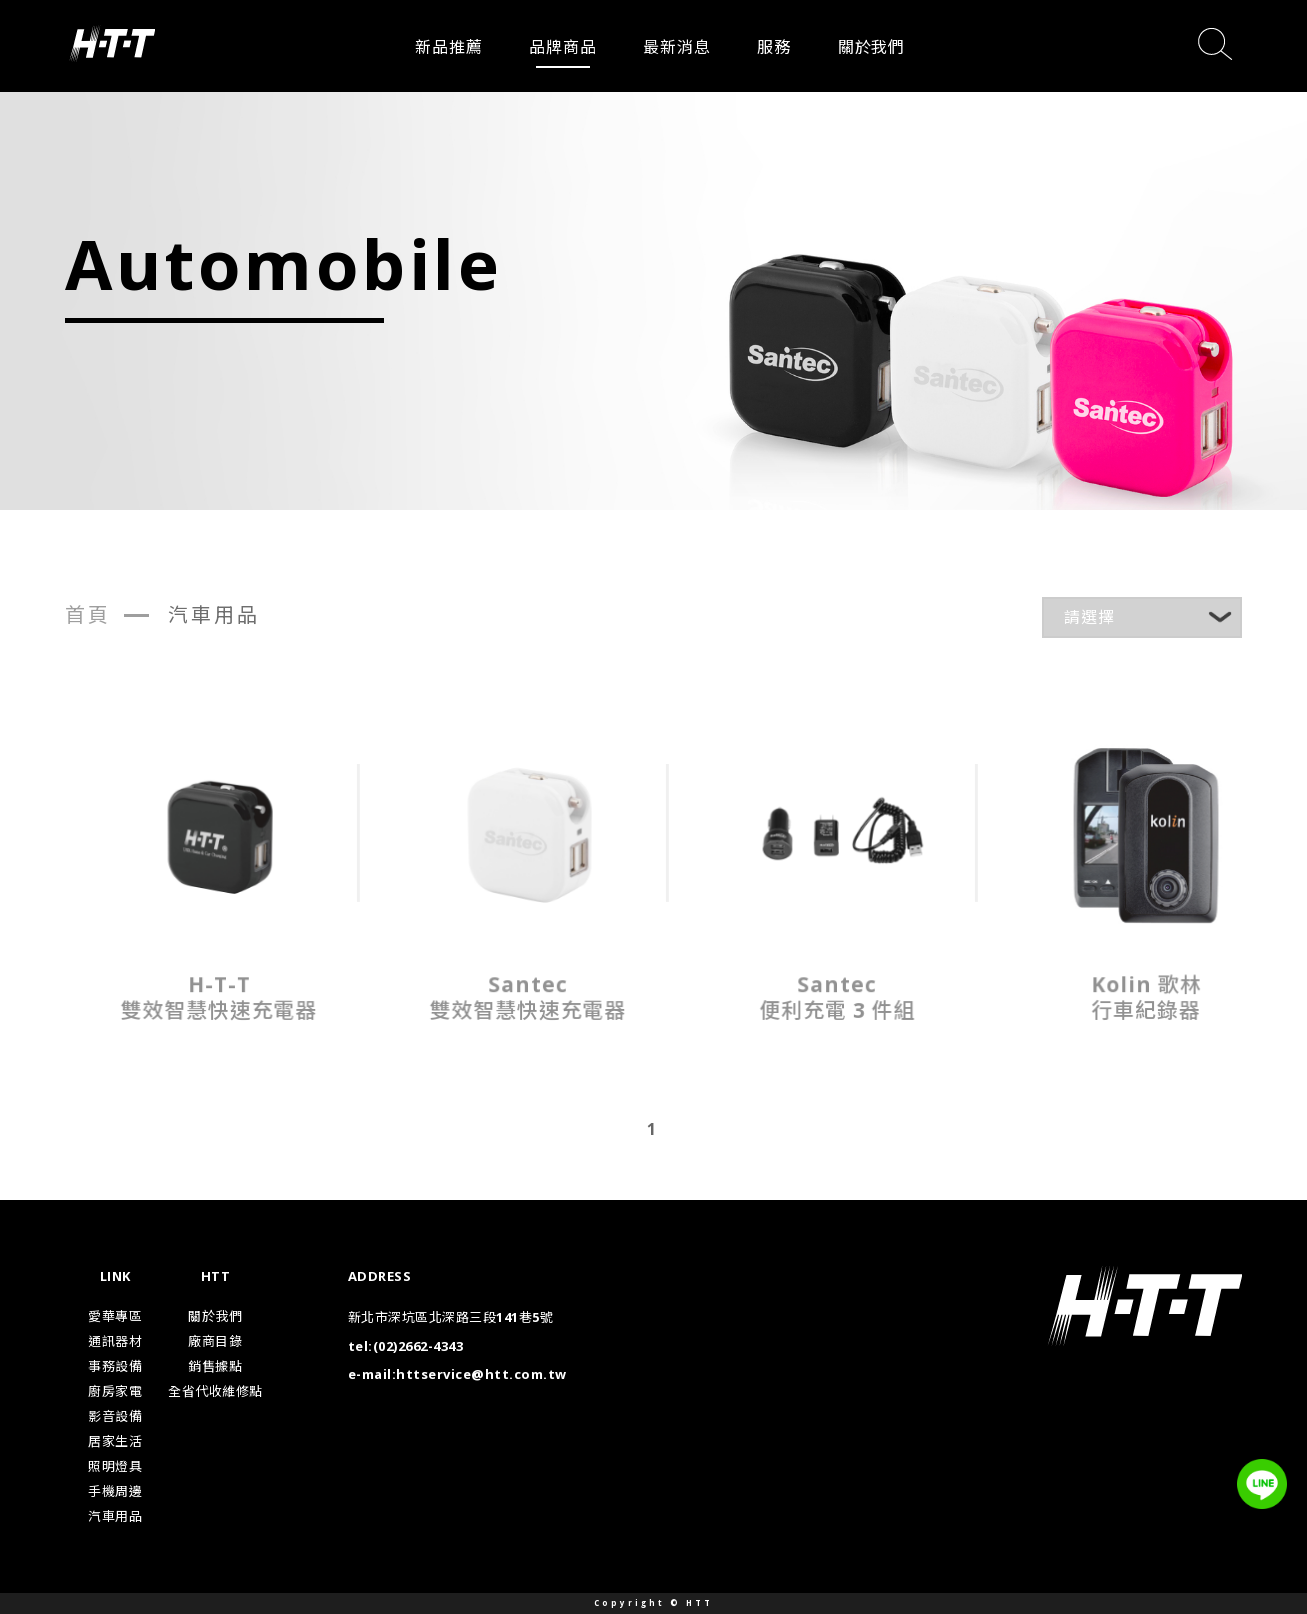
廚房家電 (115, 1391)
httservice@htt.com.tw (481, 1374)
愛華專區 (115, 1316)
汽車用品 (115, 1516)
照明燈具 (115, 1466)
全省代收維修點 (215, 1391)
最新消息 (676, 47)
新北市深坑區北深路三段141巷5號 (451, 1317)
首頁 (88, 614)
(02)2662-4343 (418, 1346)
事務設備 (115, 1366)
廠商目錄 (215, 1341)
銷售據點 (215, 1366)
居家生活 (115, 1441)
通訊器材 (115, 1341)
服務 (774, 47)
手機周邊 (115, 1491)
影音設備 (115, 1416)
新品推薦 (448, 47)
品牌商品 (562, 47)
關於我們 (871, 47)
